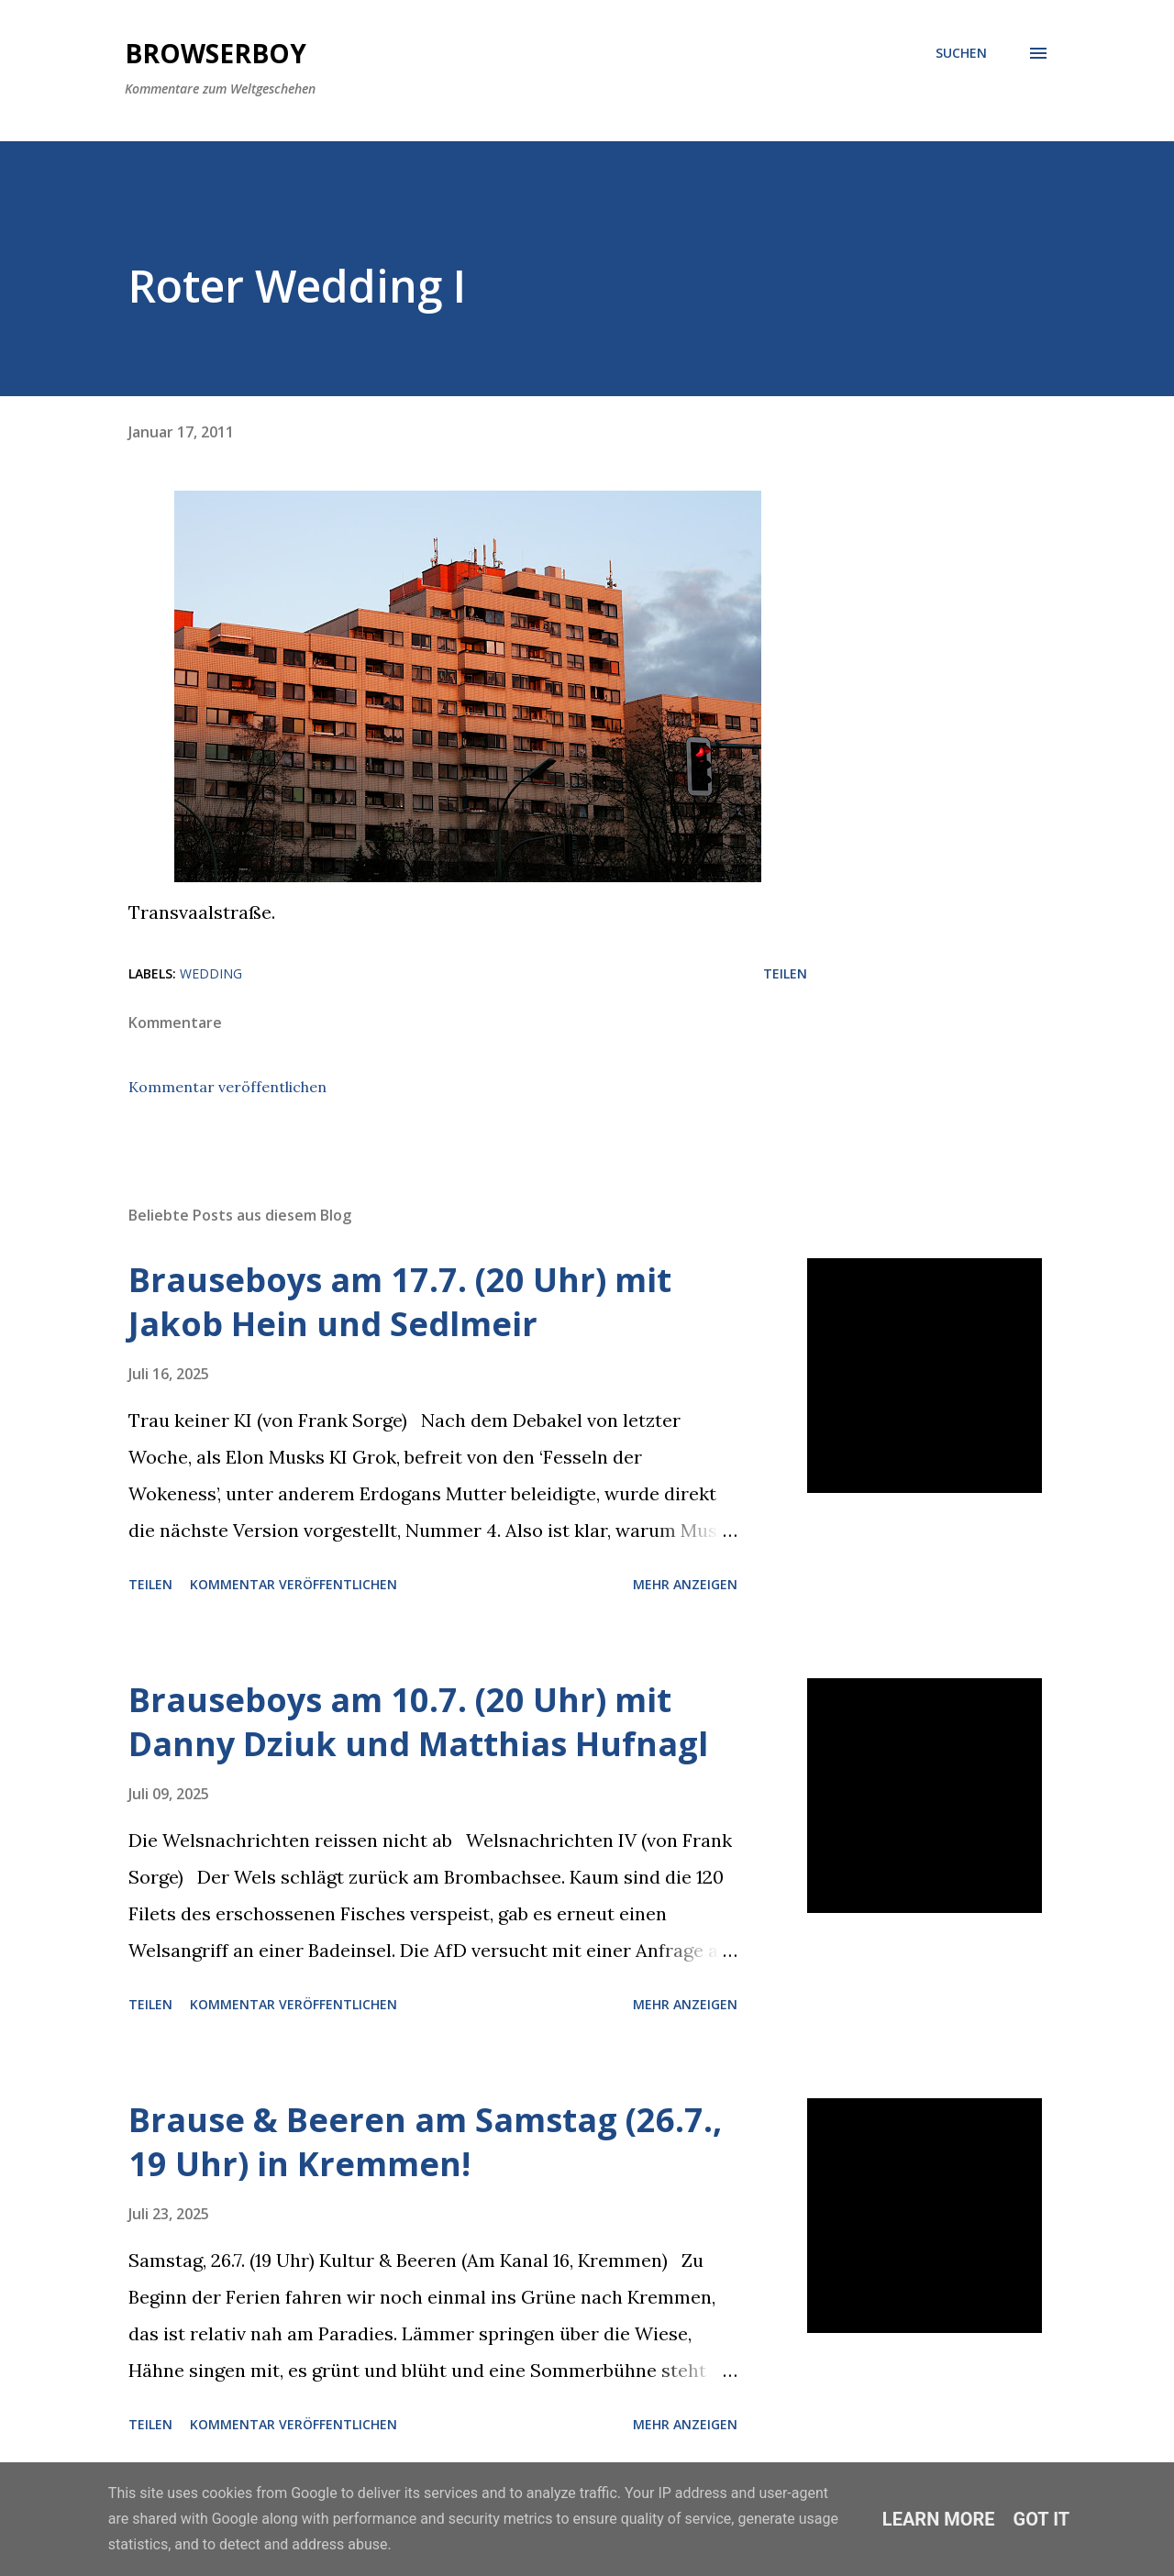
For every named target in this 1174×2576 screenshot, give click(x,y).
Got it (1041, 2519)
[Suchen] (961, 53)
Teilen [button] (785, 973)
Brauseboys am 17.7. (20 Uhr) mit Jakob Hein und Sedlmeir (399, 1301)
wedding (211, 973)
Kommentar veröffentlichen (227, 1087)
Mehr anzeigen (685, 1584)
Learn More (938, 2519)
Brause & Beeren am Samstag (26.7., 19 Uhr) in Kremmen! (425, 2141)
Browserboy (215, 53)
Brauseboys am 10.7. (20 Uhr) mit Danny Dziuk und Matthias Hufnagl (418, 1721)
